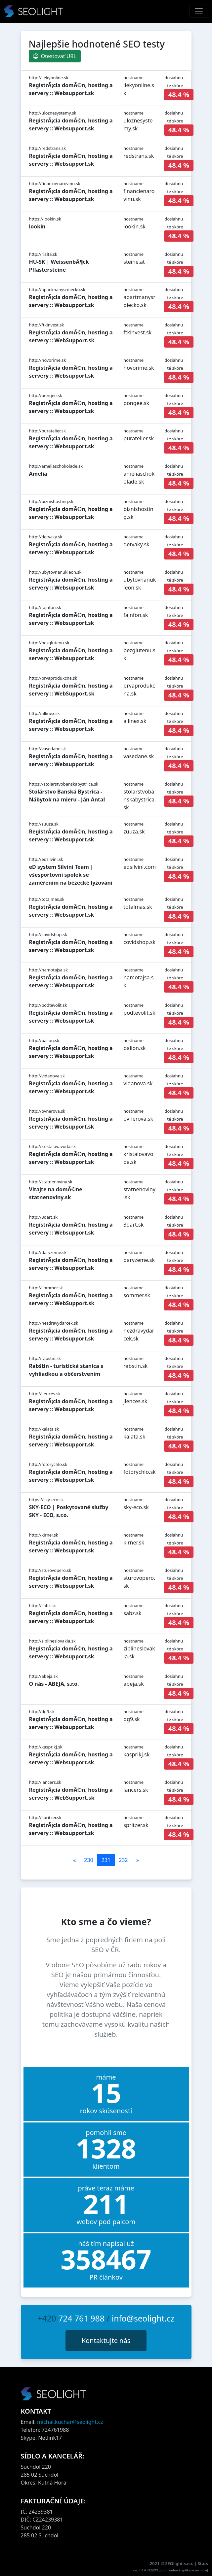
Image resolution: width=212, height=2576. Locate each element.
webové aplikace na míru (188, 2570)
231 (106, 1860)
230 (88, 1860)
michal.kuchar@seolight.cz (70, 2421)
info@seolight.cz (143, 2318)
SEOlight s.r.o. (179, 2563)
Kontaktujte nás (106, 2340)
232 (123, 1860)
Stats (203, 2563)
